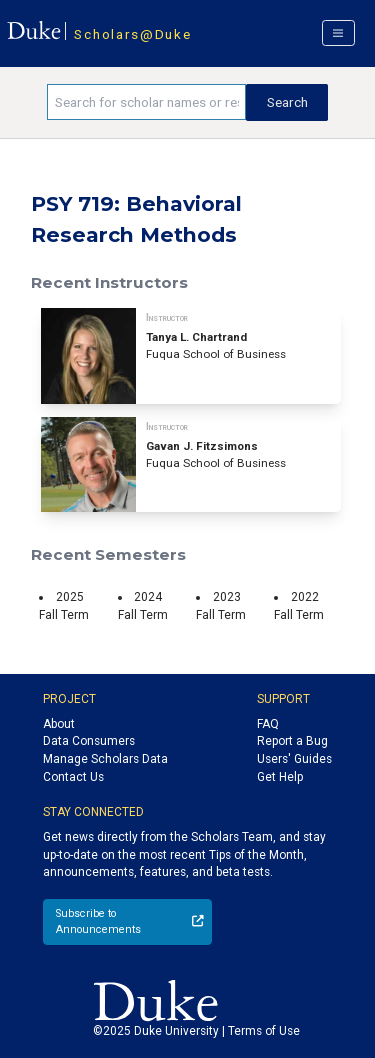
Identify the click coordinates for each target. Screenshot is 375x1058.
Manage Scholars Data (105, 759)
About (59, 724)
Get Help (280, 777)
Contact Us (73, 777)
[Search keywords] (146, 102)
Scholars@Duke (132, 34)
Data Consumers (89, 741)
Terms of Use (264, 1031)
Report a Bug (292, 741)
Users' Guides (294, 759)
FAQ (268, 724)
